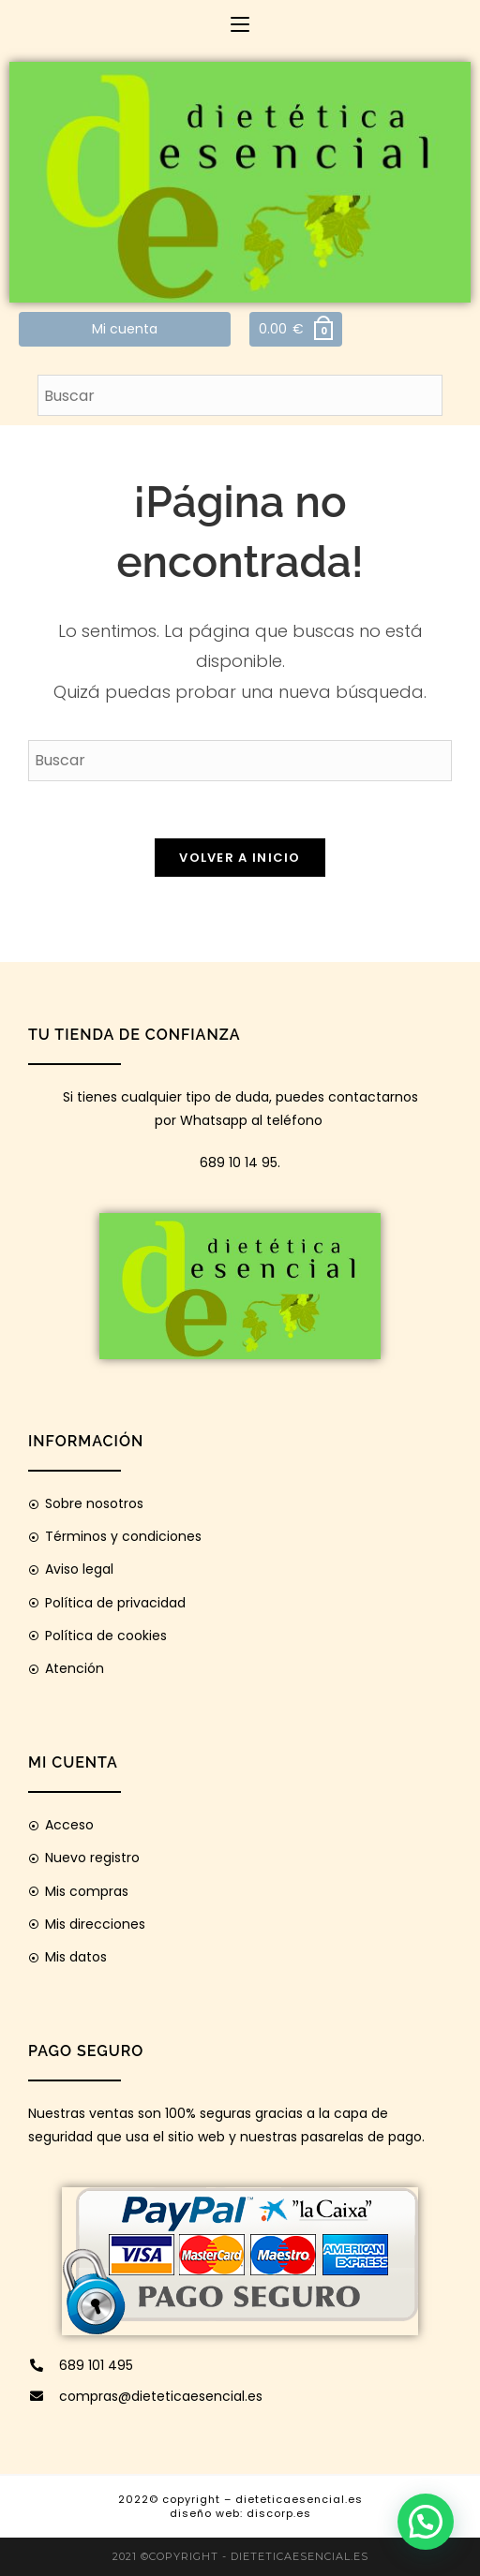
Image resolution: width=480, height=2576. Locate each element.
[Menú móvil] (240, 24)
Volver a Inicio (240, 857)
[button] (426, 2522)
